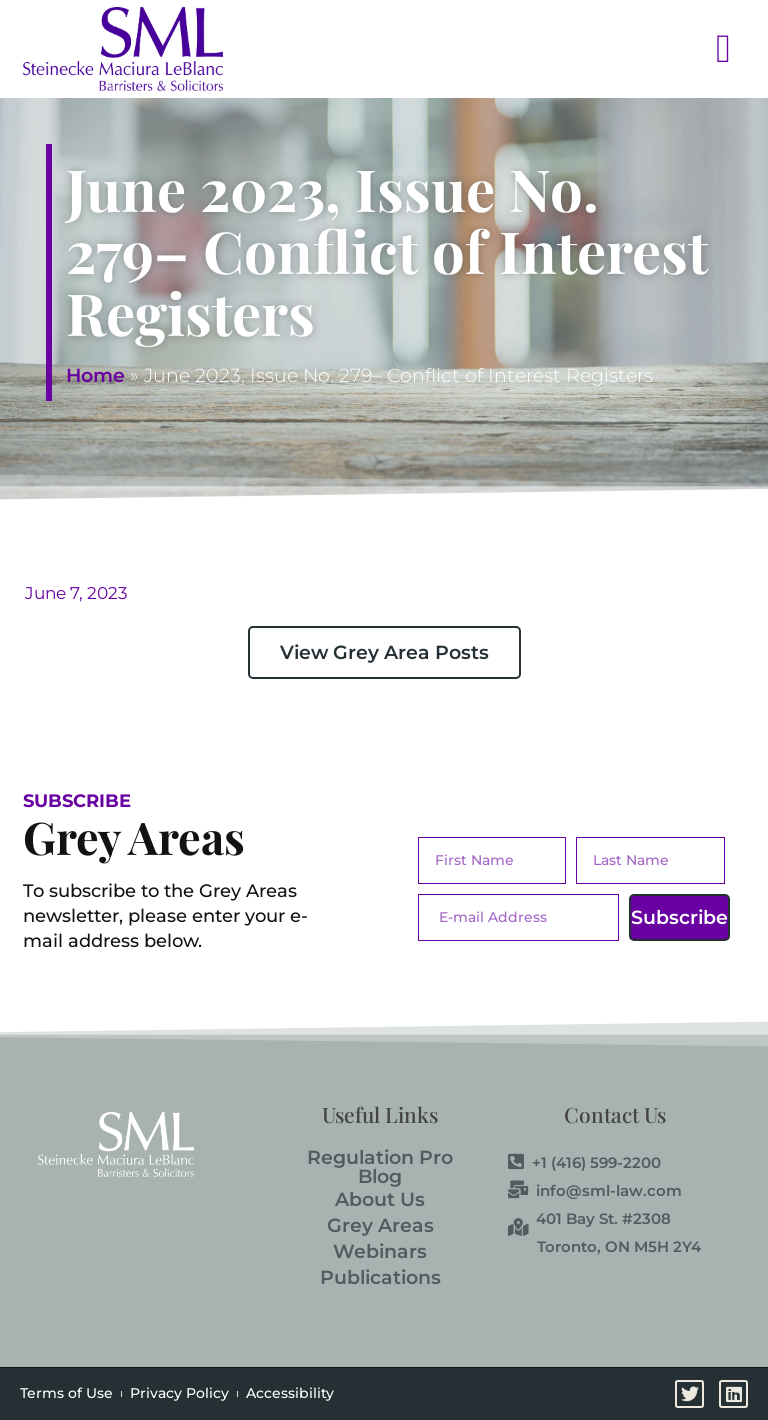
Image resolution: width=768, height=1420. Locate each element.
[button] (494, 48)
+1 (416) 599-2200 (584, 1163)
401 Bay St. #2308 (589, 1219)
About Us (380, 1199)
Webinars (380, 1251)
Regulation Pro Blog (380, 1167)
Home (95, 375)
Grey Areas (380, 1225)
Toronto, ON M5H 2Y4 (619, 1246)
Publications (380, 1277)
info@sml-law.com (595, 1191)
